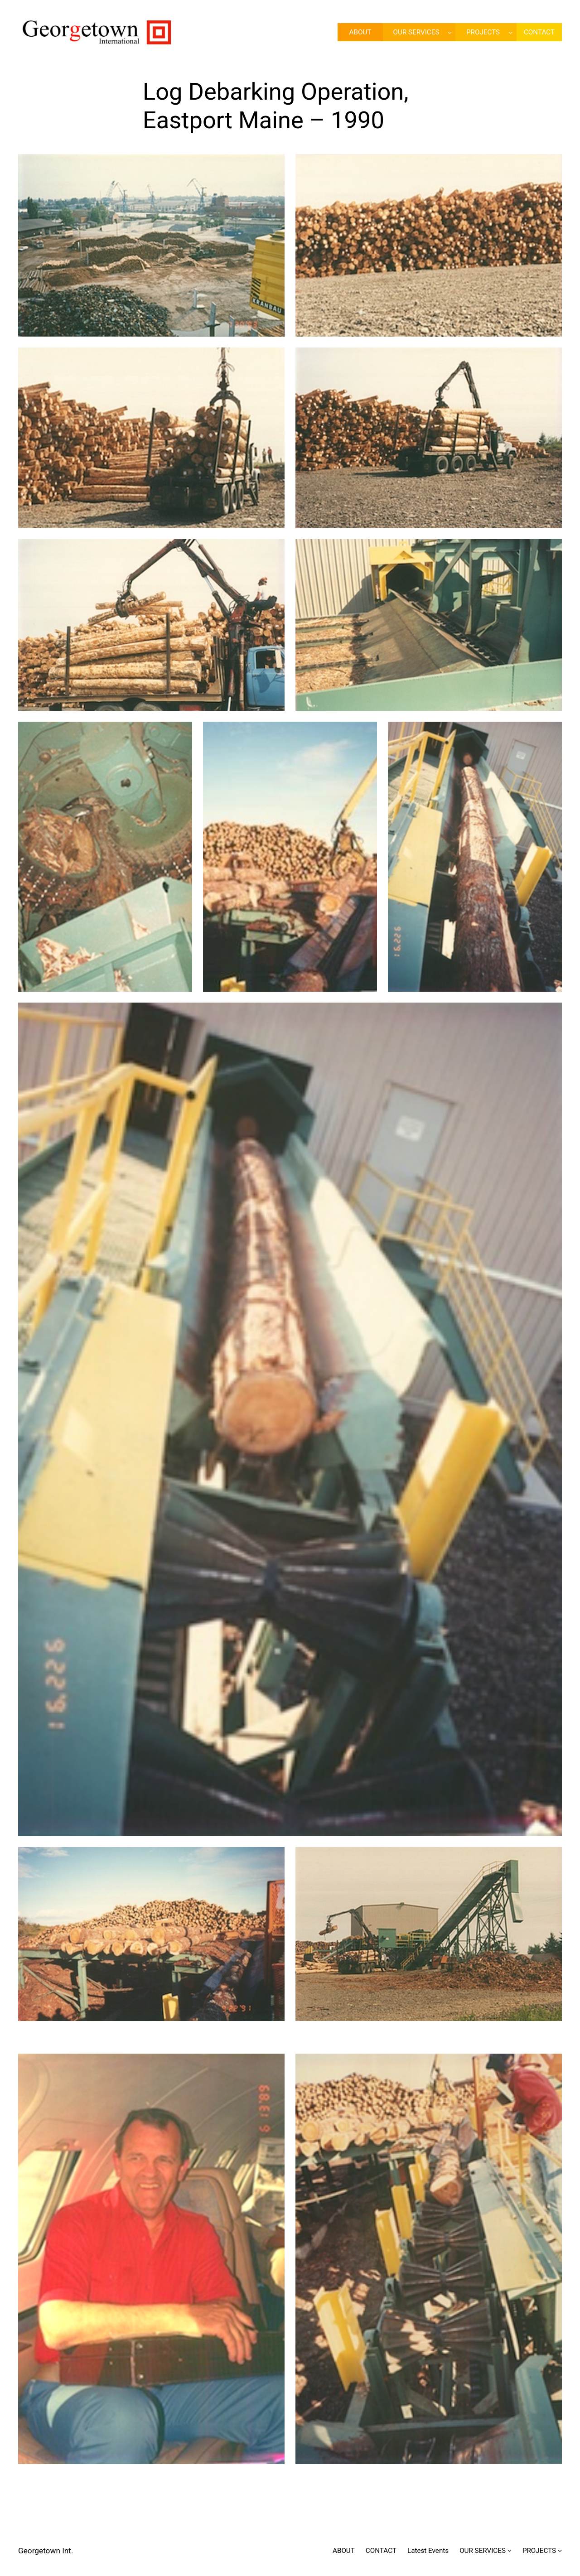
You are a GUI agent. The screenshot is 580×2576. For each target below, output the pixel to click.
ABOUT (344, 2551)
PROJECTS (483, 32)
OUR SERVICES (416, 32)
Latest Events (428, 2551)
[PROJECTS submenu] (510, 32)
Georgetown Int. (45, 2550)
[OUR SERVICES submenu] (450, 32)
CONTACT (381, 2551)
